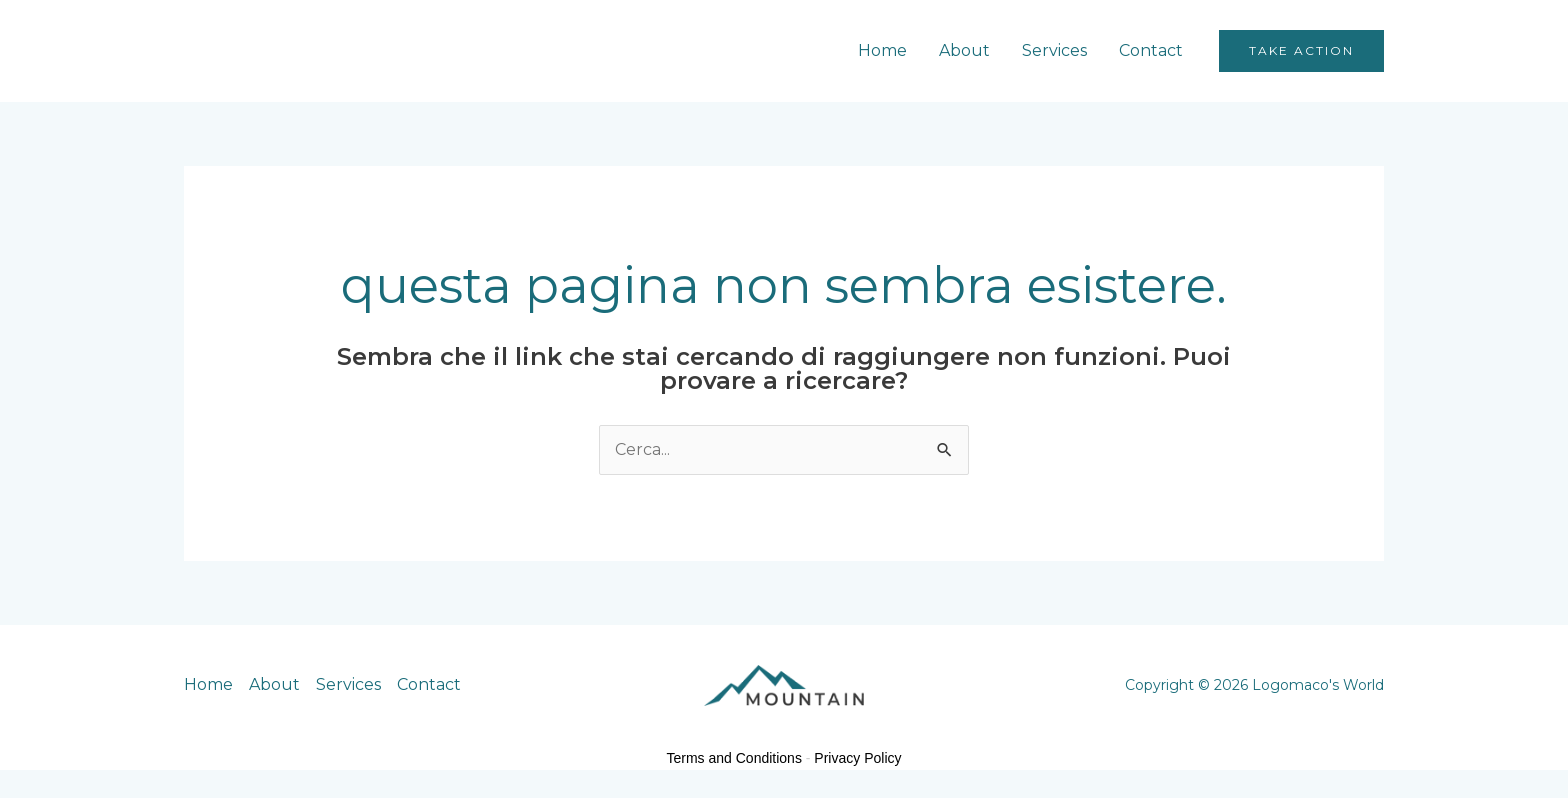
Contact (1151, 50)
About (964, 50)
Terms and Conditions (734, 758)
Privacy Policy (857, 758)
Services (1054, 50)
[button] (1301, 51)
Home (882, 50)
